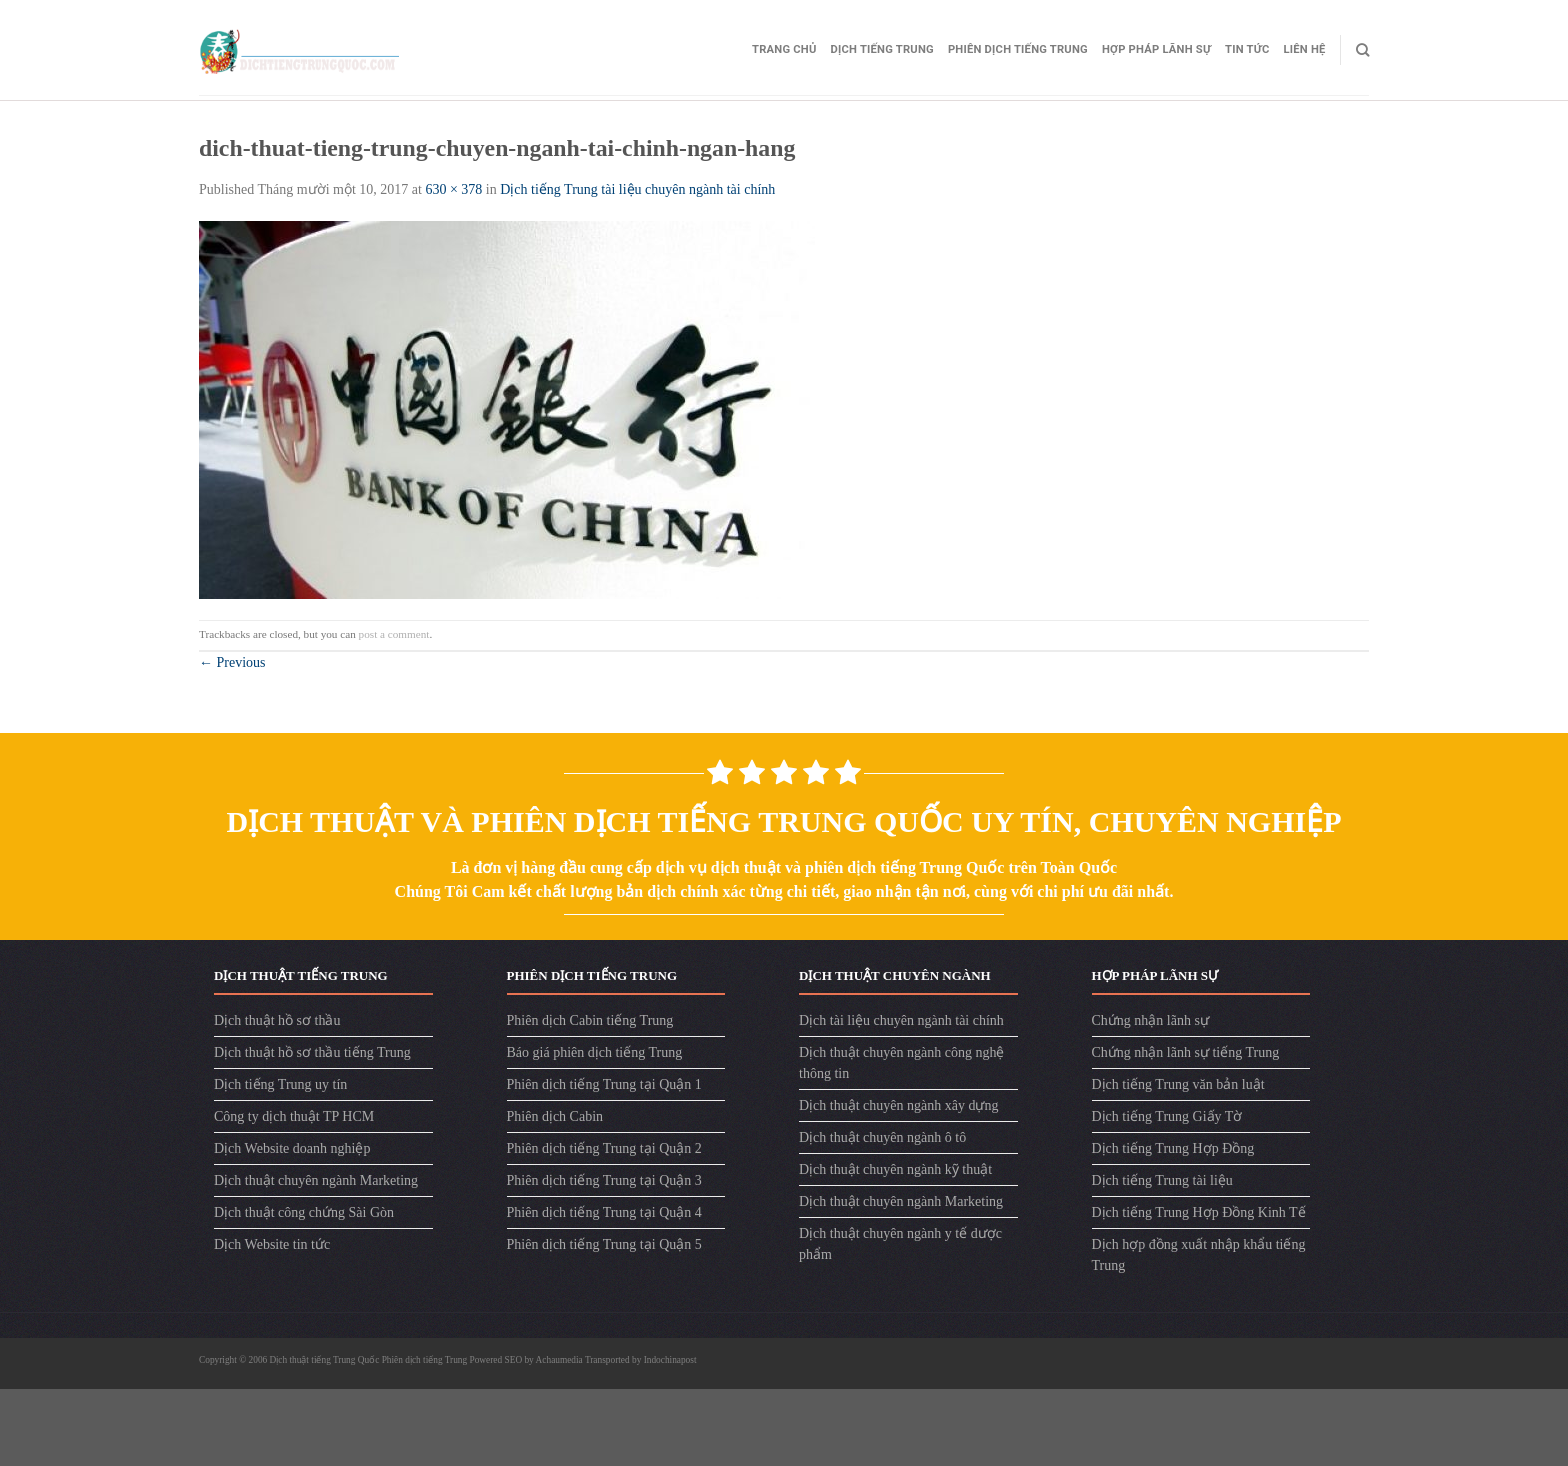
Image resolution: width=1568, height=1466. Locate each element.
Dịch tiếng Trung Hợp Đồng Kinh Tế (1199, 1212)
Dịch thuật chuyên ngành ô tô (882, 1137)
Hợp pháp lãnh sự (1156, 49)
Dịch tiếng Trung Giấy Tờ (1167, 1116)
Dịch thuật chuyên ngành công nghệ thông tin (901, 1063)
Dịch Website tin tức (272, 1244)
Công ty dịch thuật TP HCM (294, 1116)
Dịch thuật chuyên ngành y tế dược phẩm (900, 1244)
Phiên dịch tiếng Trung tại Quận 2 (604, 1148)
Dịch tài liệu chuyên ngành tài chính (901, 1020)
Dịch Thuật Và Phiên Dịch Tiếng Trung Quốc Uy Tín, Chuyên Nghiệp (783, 821)
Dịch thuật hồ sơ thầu (277, 1020)
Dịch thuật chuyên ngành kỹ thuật (895, 1169)
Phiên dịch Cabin (555, 1116)
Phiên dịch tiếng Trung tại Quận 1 (604, 1084)
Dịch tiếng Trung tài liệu (1162, 1180)
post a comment (394, 634)
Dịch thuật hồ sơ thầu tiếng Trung (312, 1052)
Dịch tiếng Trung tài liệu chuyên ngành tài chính (637, 189)
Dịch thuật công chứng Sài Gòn (304, 1212)
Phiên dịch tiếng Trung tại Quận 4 (604, 1212)
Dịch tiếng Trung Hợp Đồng (1173, 1148)
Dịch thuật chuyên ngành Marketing (316, 1180)
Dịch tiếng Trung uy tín (280, 1084)
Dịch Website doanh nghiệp (292, 1148)
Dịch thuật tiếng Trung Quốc (326, 1360)
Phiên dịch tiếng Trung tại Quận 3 (604, 1180)
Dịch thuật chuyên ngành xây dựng (898, 1105)
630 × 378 (453, 189)
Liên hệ (1305, 49)
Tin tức (1247, 49)
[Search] (1362, 50)
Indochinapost (670, 1360)
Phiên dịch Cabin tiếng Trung (590, 1020)
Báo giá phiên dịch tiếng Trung (595, 1052)
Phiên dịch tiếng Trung (1018, 49)
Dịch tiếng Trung (882, 49)
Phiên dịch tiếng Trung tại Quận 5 (604, 1244)
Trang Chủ (784, 49)
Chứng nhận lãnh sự (1150, 1020)
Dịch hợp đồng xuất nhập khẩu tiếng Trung (1199, 1255)
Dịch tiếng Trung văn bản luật (1178, 1084)
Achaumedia (559, 1360)
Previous (232, 662)
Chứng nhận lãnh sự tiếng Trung (1186, 1052)
